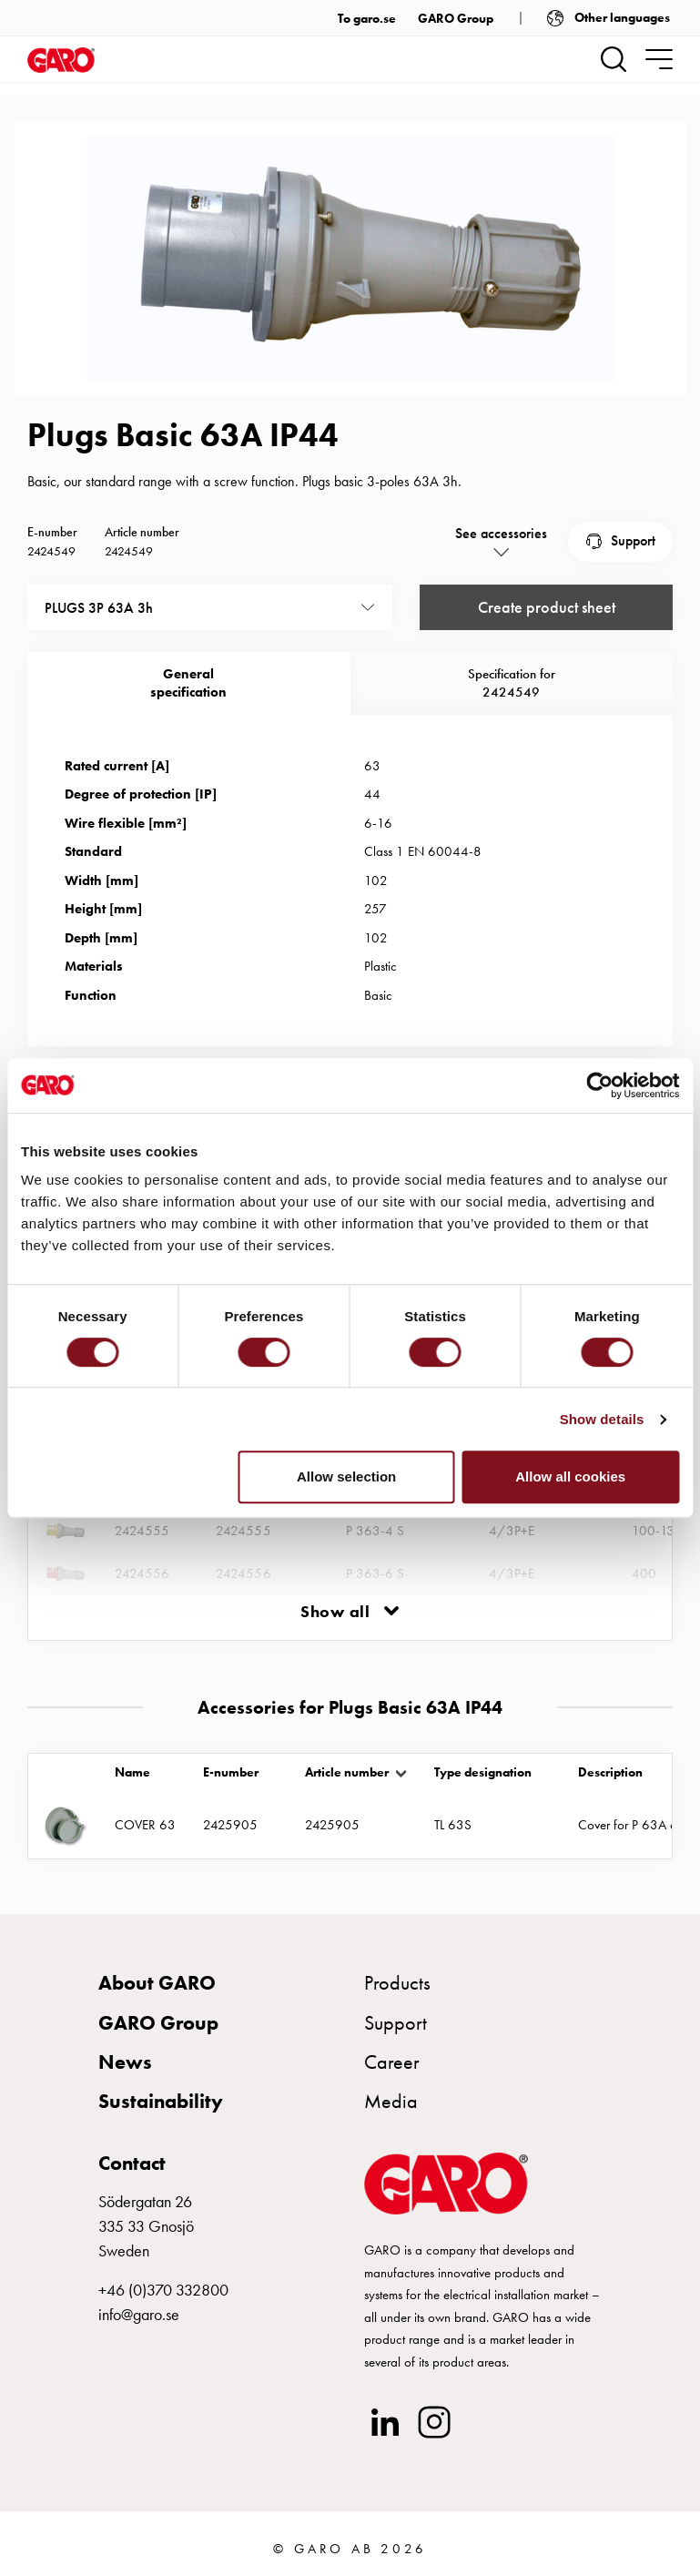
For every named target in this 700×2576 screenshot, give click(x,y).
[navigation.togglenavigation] (659, 59)
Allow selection (346, 1476)
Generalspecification (188, 683)
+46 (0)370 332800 (163, 2289)
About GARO (157, 1982)
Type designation (483, 1772)
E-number (231, 1772)
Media (391, 2101)
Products (397, 1982)
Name (132, 1772)
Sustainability (160, 2101)
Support (633, 540)
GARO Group (455, 18)
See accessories (501, 533)
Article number (347, 1772)
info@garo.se (138, 2314)
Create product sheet (546, 607)
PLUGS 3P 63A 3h (99, 607)
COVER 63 (145, 1825)
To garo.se (367, 18)
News (125, 2062)
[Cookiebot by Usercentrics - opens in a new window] (599, 1085)
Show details (602, 1419)
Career (392, 2062)
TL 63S (453, 1825)
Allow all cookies (570, 1476)
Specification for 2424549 (511, 683)
